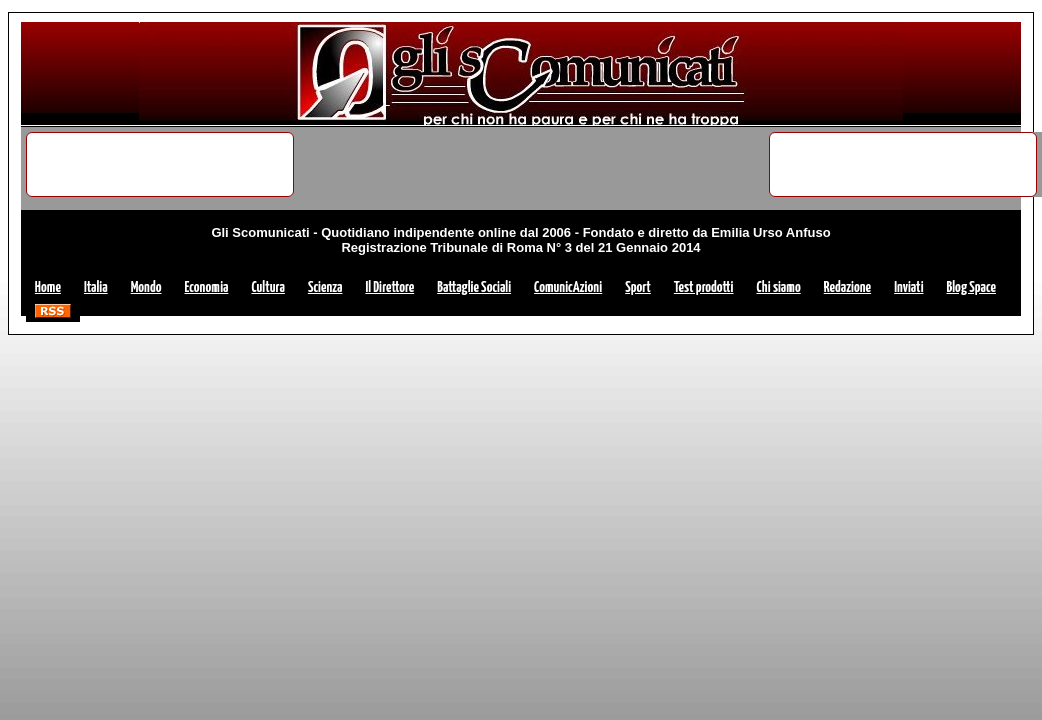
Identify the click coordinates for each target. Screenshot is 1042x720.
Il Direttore (389, 287)
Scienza (325, 287)
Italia (96, 287)
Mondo (146, 287)
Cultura (267, 287)
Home (48, 287)
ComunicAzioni (568, 287)
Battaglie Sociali (474, 287)
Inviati (908, 287)
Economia (207, 287)
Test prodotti (704, 287)
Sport (638, 287)
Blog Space (971, 287)
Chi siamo (778, 287)
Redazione (847, 287)
